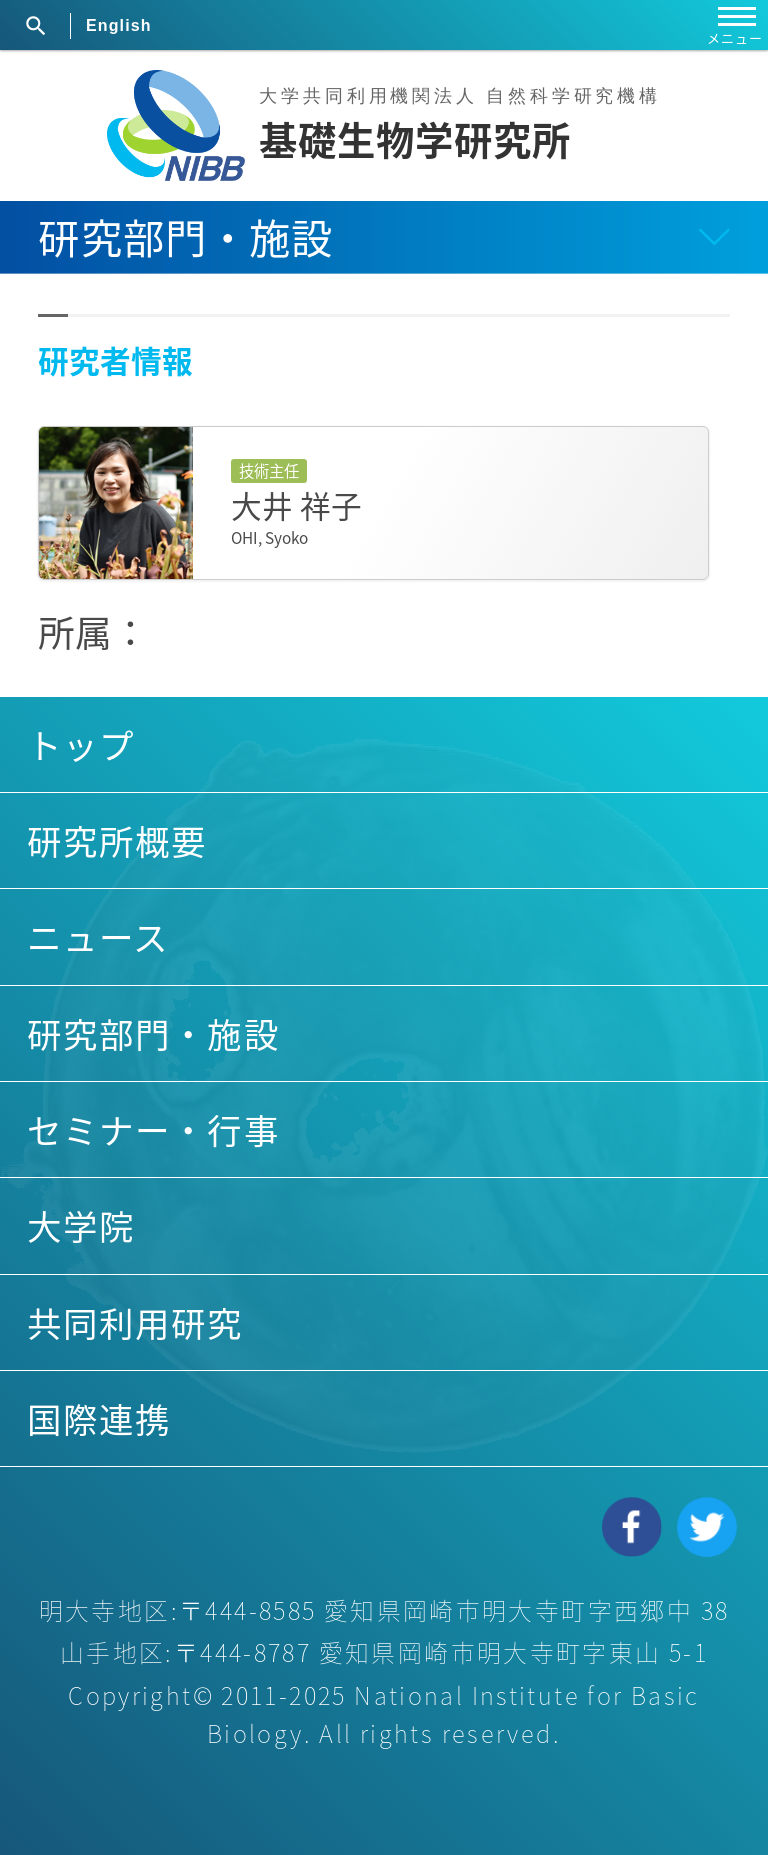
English (119, 25)
